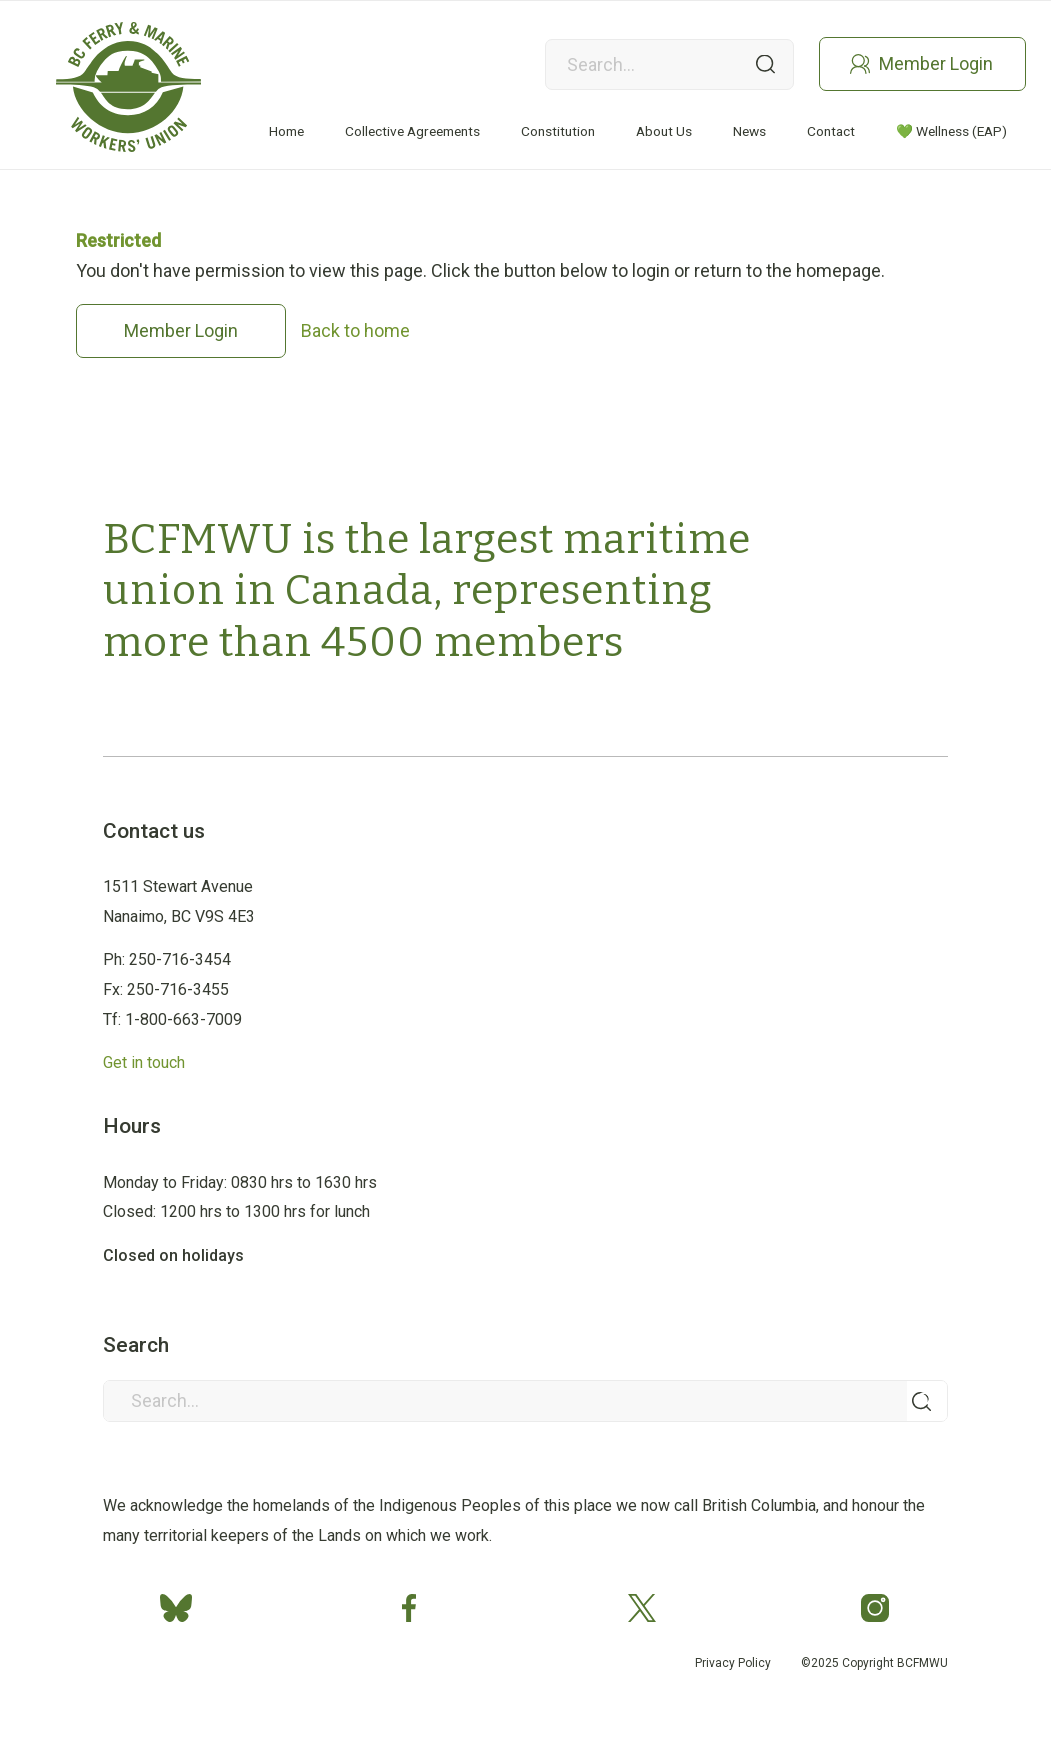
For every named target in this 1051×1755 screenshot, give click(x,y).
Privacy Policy (733, 1663)
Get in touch (144, 1062)
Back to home (355, 330)
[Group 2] (128, 87)
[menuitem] (286, 131)
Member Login (936, 63)
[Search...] (525, 1401)
